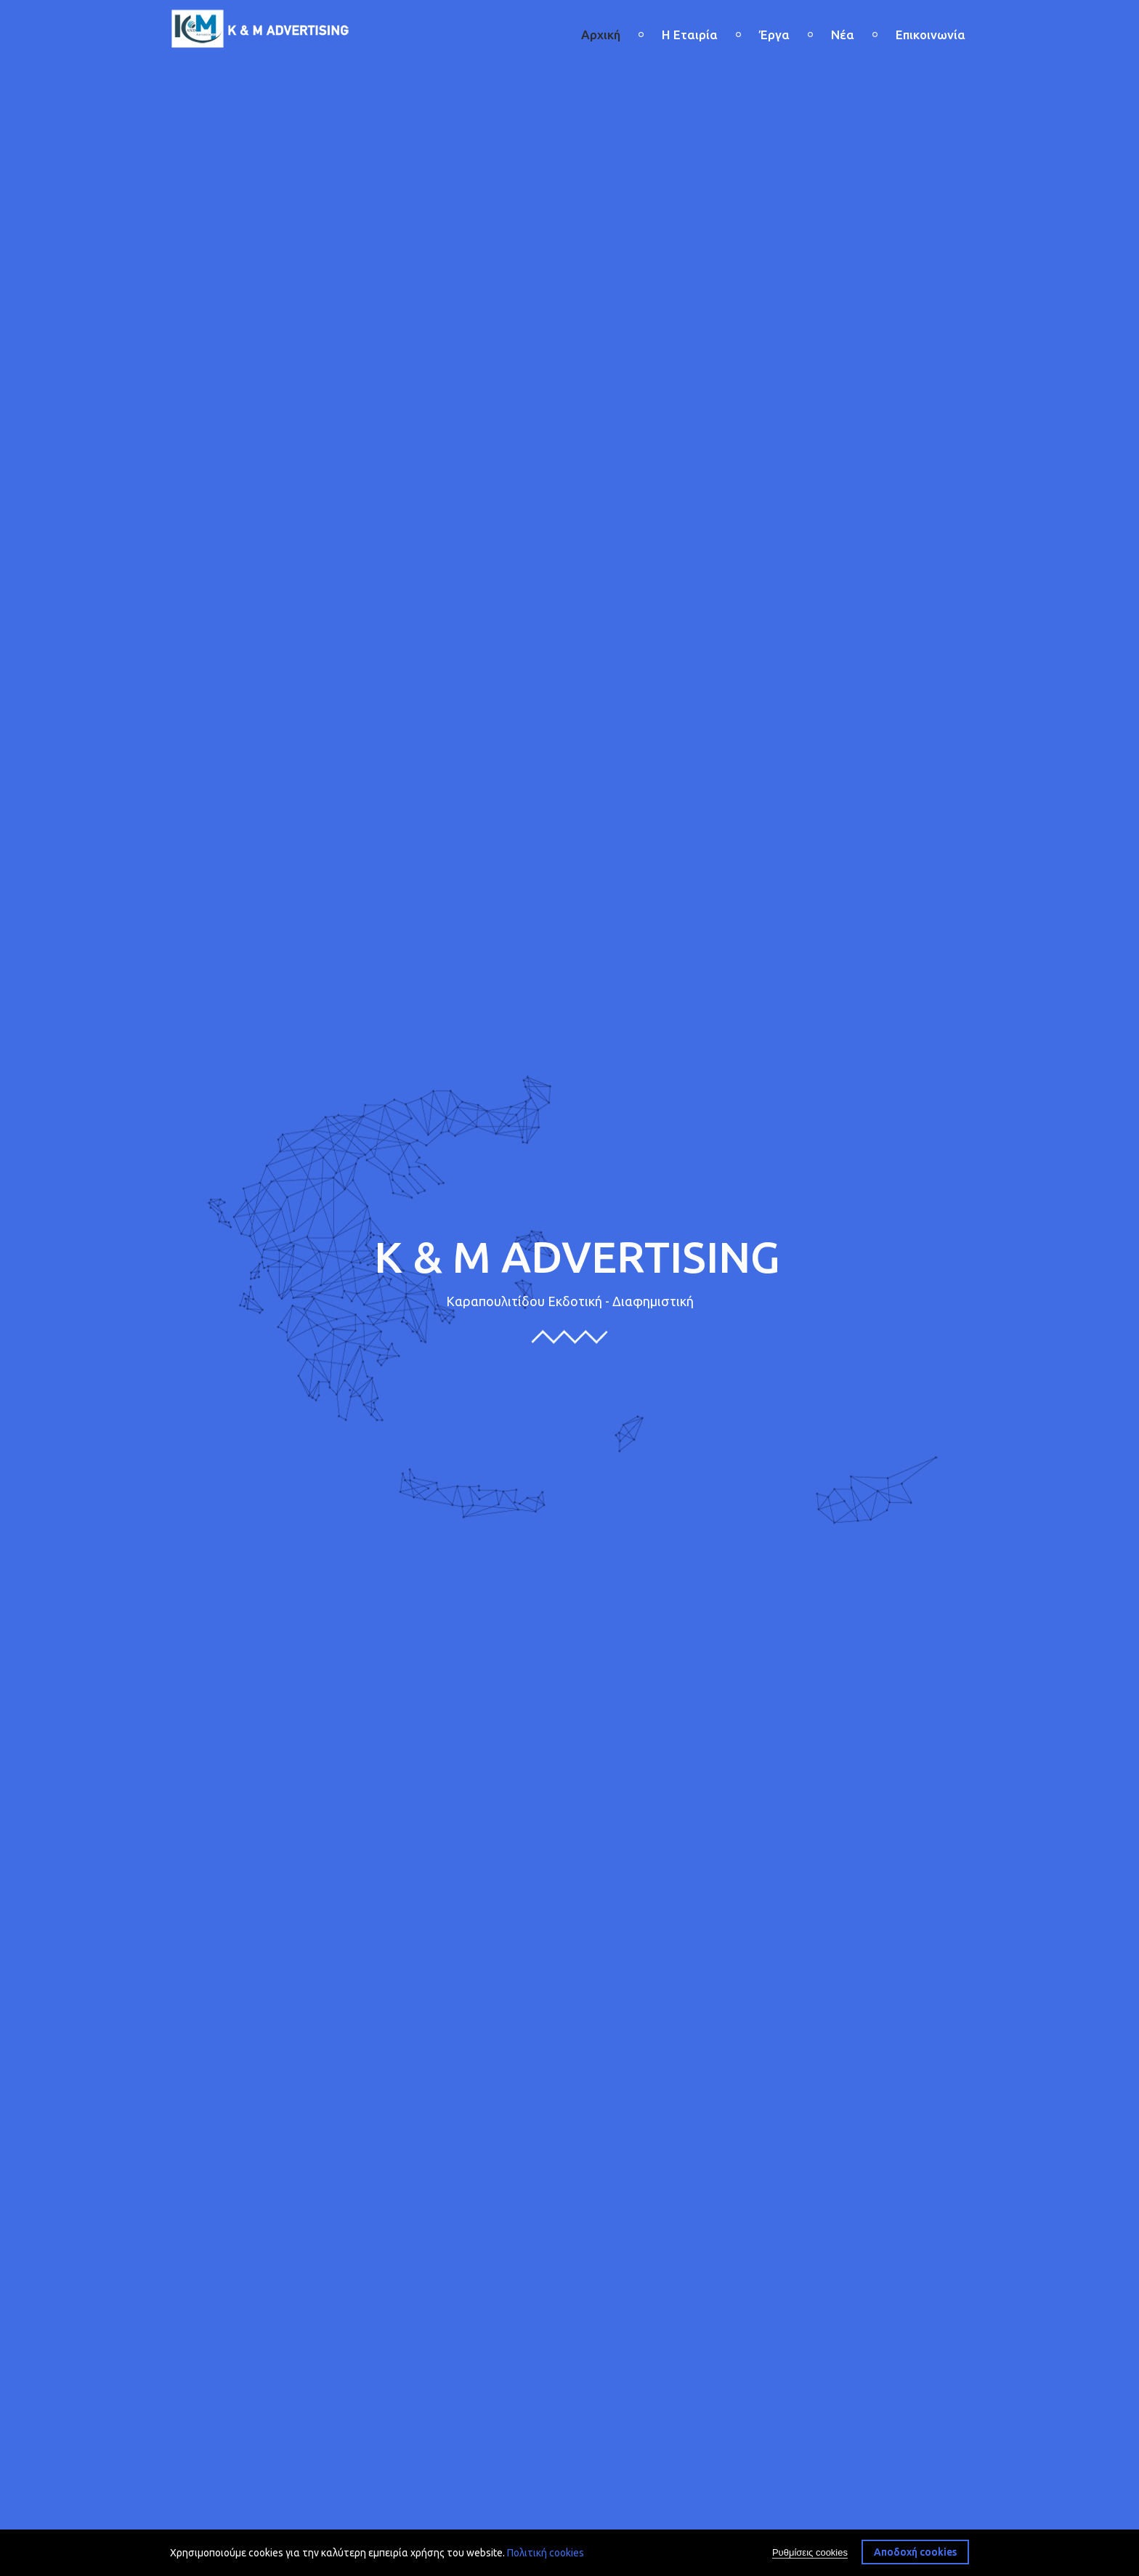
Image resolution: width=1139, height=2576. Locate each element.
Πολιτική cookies (545, 2553)
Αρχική (600, 34)
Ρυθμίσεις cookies (810, 2552)
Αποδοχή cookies (915, 2552)
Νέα (842, 34)
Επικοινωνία (930, 34)
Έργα (774, 34)
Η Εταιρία (690, 34)
